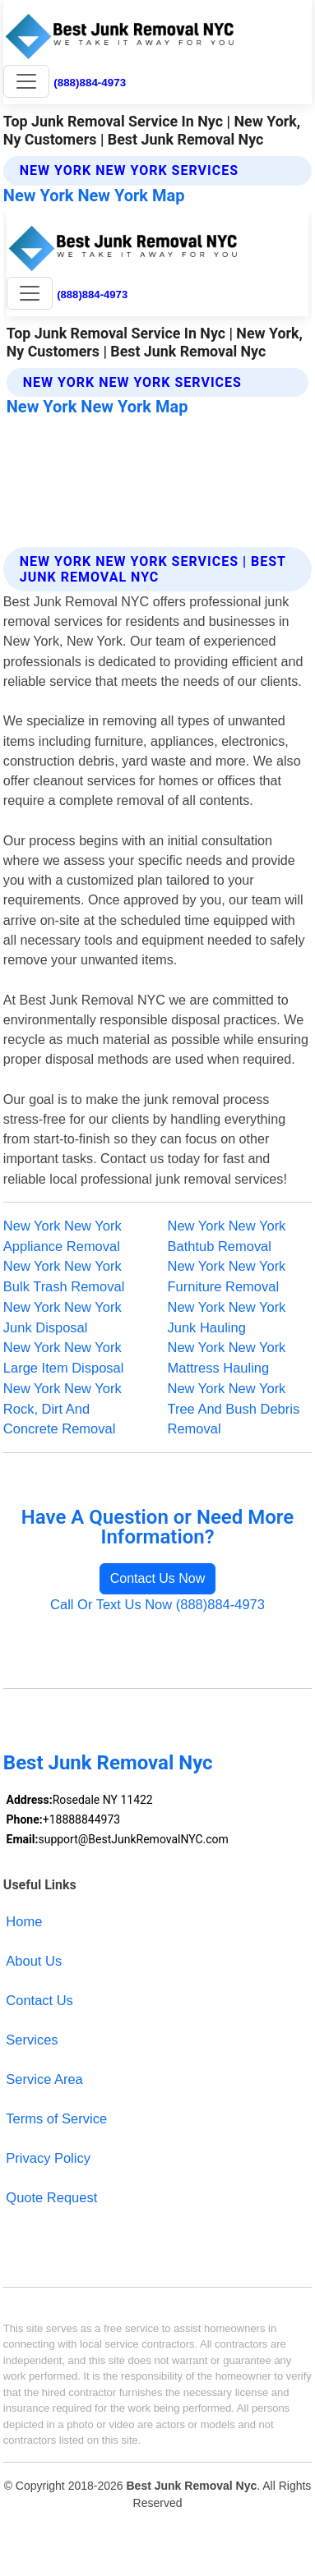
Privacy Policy (48, 2157)
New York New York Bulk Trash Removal (64, 1276)
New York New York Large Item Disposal (63, 1357)
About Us (34, 1960)
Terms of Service (56, 2118)
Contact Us (39, 2000)
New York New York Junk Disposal (62, 1317)
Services (32, 2039)
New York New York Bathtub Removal (227, 1236)
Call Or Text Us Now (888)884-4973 (157, 1604)
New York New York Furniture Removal (227, 1276)
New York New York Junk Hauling (227, 1317)
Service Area (44, 2079)
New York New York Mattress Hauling (227, 1357)
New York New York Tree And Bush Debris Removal (234, 1409)
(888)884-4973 (89, 82)
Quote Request (51, 2197)
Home (24, 1921)
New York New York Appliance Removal (62, 1236)
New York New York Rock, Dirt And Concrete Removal (62, 1409)
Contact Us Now (158, 1578)
